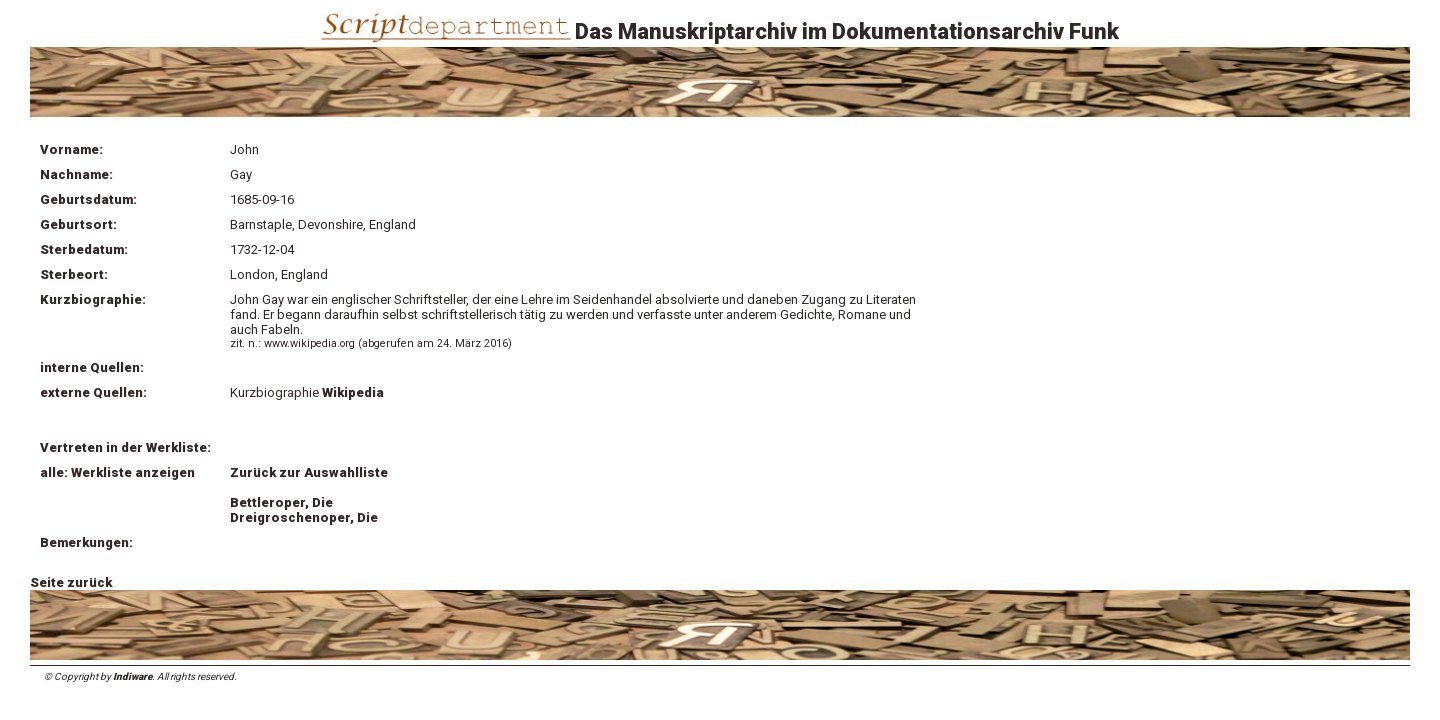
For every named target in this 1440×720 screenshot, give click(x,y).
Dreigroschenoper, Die (304, 517)
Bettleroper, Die (281, 502)
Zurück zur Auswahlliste (309, 472)
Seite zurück (71, 582)
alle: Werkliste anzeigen (117, 472)
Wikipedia (354, 392)
